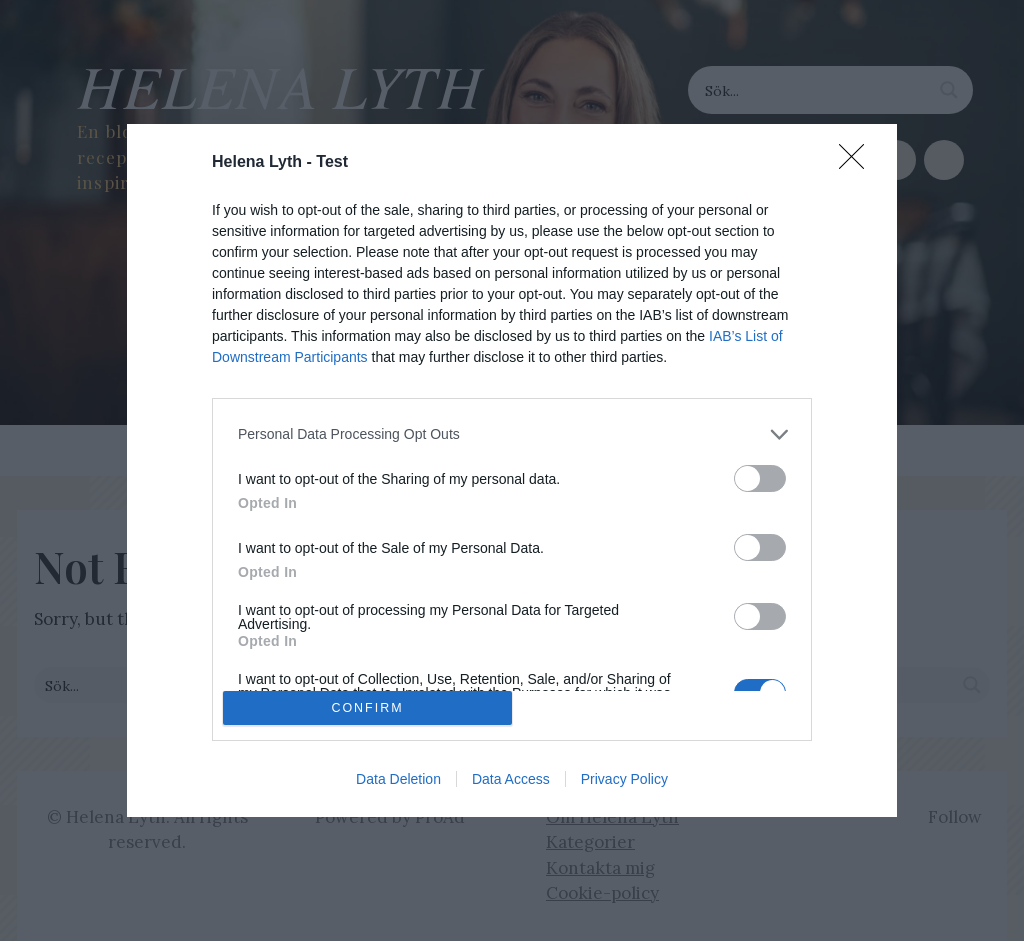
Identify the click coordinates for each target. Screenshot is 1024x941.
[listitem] (512, 434)
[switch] (760, 478)
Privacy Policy (624, 779)
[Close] (858, 163)
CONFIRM (367, 708)
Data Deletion (398, 779)
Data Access (511, 779)
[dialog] (512, 470)
